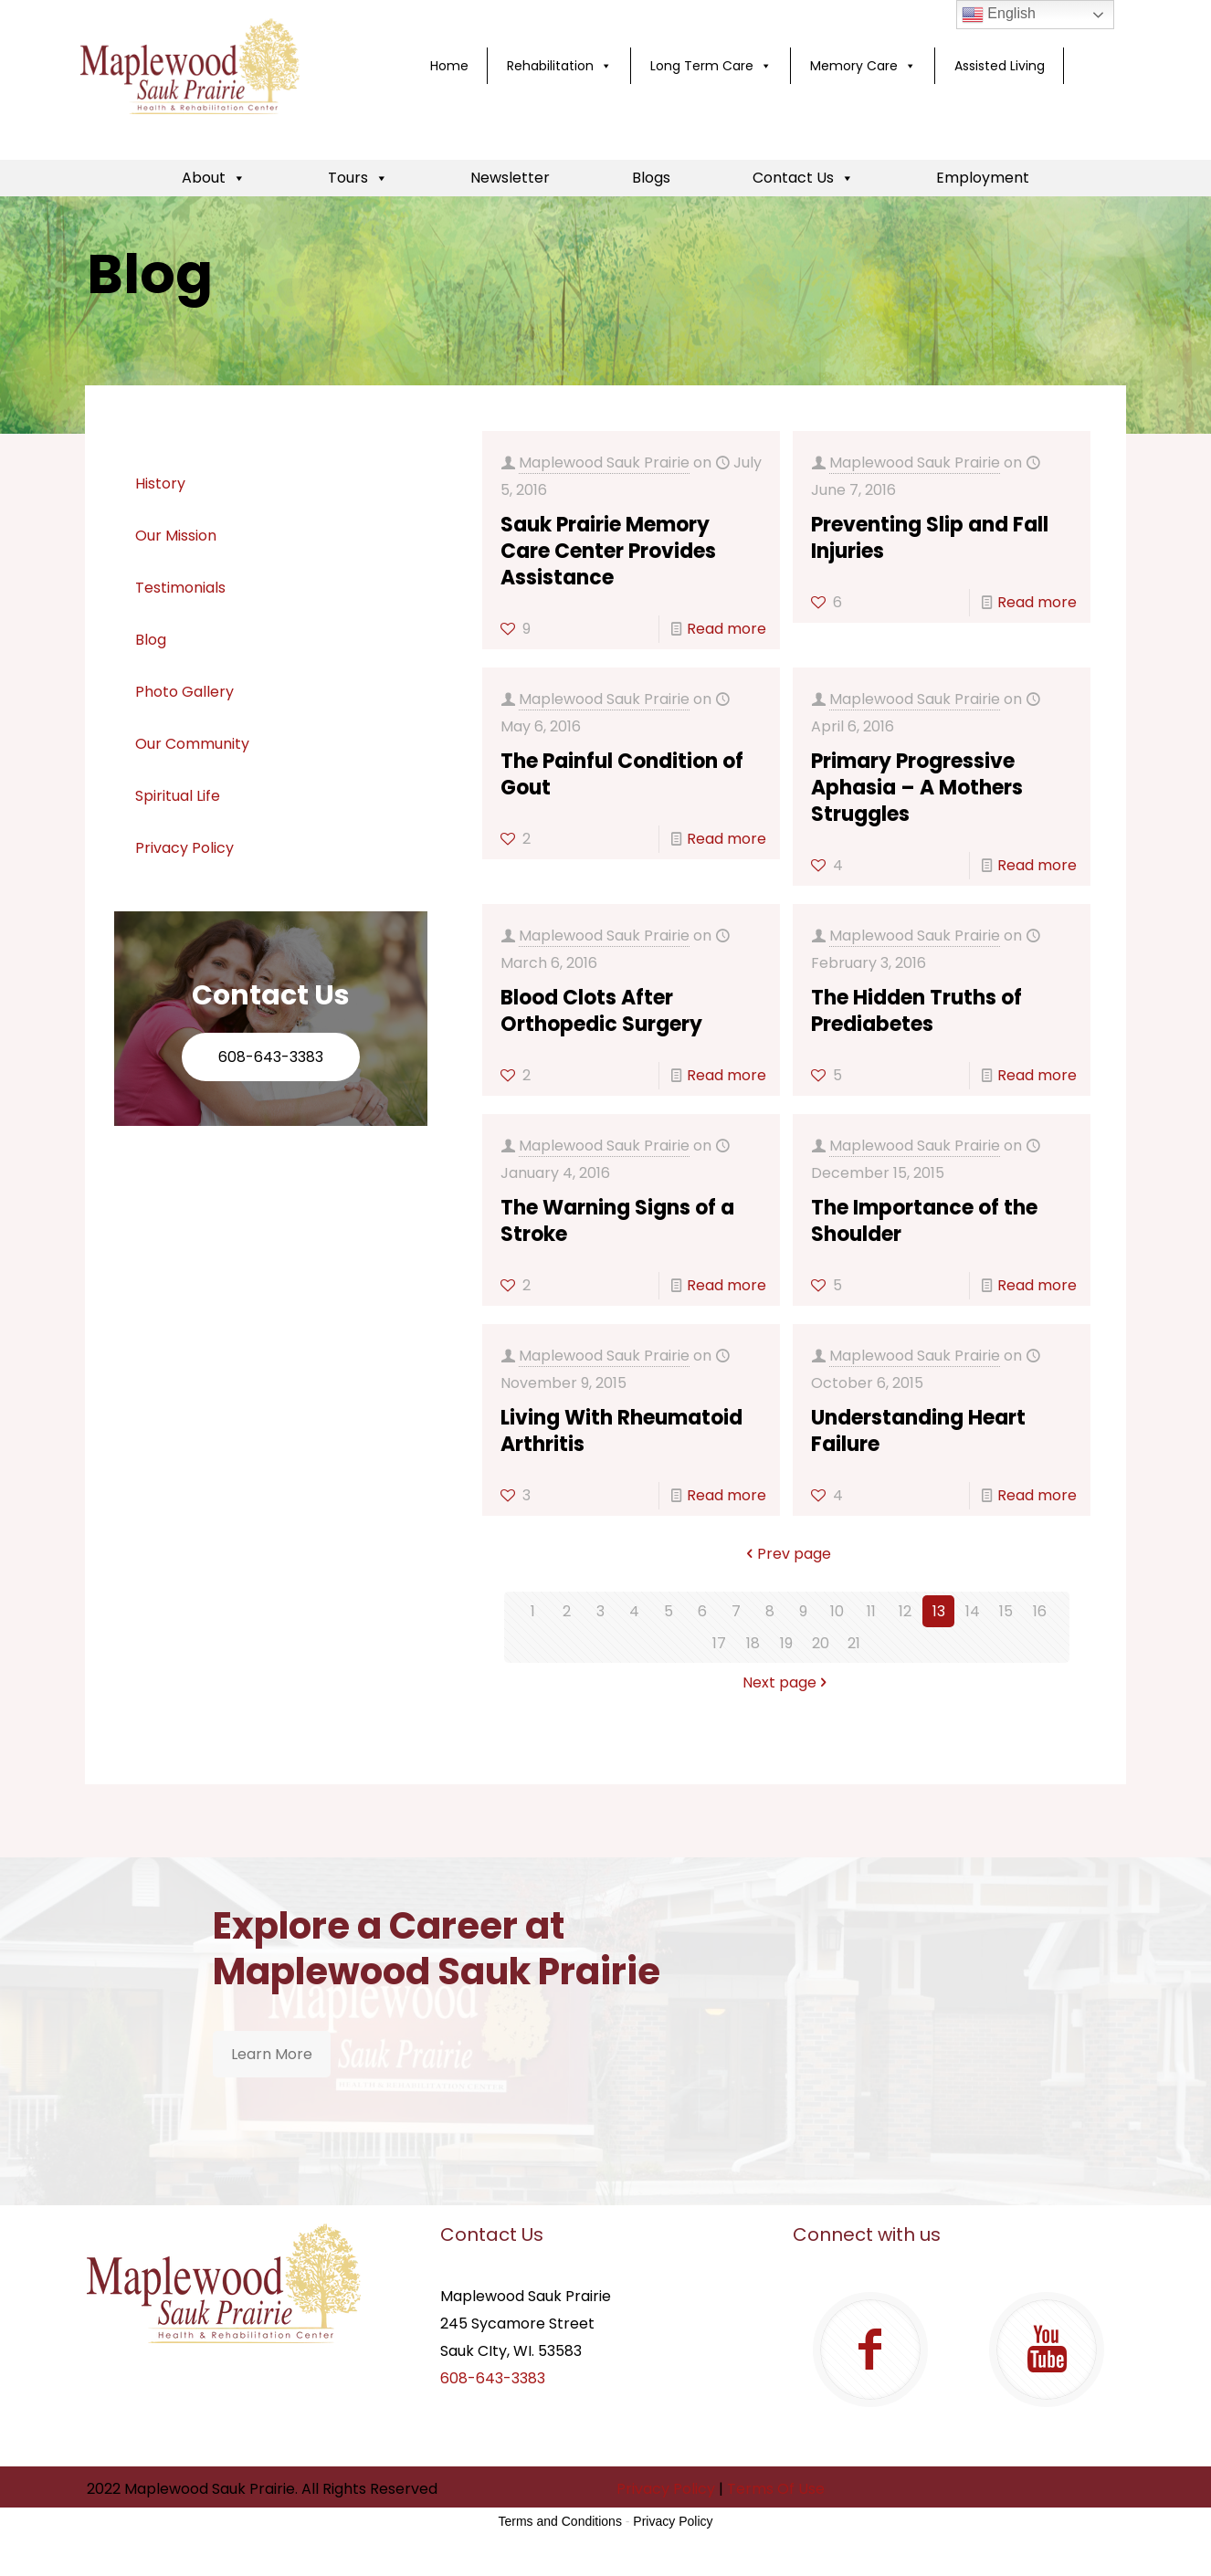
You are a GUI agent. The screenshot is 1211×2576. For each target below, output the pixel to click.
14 (972, 1611)
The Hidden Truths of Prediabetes (916, 1010)
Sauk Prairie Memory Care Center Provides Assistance (608, 551)
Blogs (651, 177)
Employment (982, 177)
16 (1040, 1611)
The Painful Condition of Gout (621, 774)
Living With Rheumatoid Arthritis (621, 1431)
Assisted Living (999, 66)
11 (871, 1611)
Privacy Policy (184, 847)
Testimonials (180, 587)
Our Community (192, 743)
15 (1006, 1611)
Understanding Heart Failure (918, 1431)
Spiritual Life (177, 795)
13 (938, 1611)
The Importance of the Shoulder (924, 1220)
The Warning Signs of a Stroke (617, 1220)
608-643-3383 (270, 1056)
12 (905, 1611)
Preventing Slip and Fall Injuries (929, 537)
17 (719, 1643)
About (214, 177)
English (999, 15)
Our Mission (175, 535)
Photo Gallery (184, 691)
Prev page (786, 1553)
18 (753, 1643)
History (160, 483)
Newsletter (510, 177)
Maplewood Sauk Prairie (604, 462)
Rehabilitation (559, 66)
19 (786, 1643)
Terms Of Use (776, 2488)
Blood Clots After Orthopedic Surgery (601, 1010)
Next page (786, 1682)
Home (449, 66)
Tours (358, 177)
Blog (150, 639)
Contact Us (803, 177)
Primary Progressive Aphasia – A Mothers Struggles (917, 787)
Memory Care (863, 66)
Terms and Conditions (560, 2521)
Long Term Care (711, 66)
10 (837, 1611)
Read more (726, 628)
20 (820, 1643)
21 (854, 1643)
